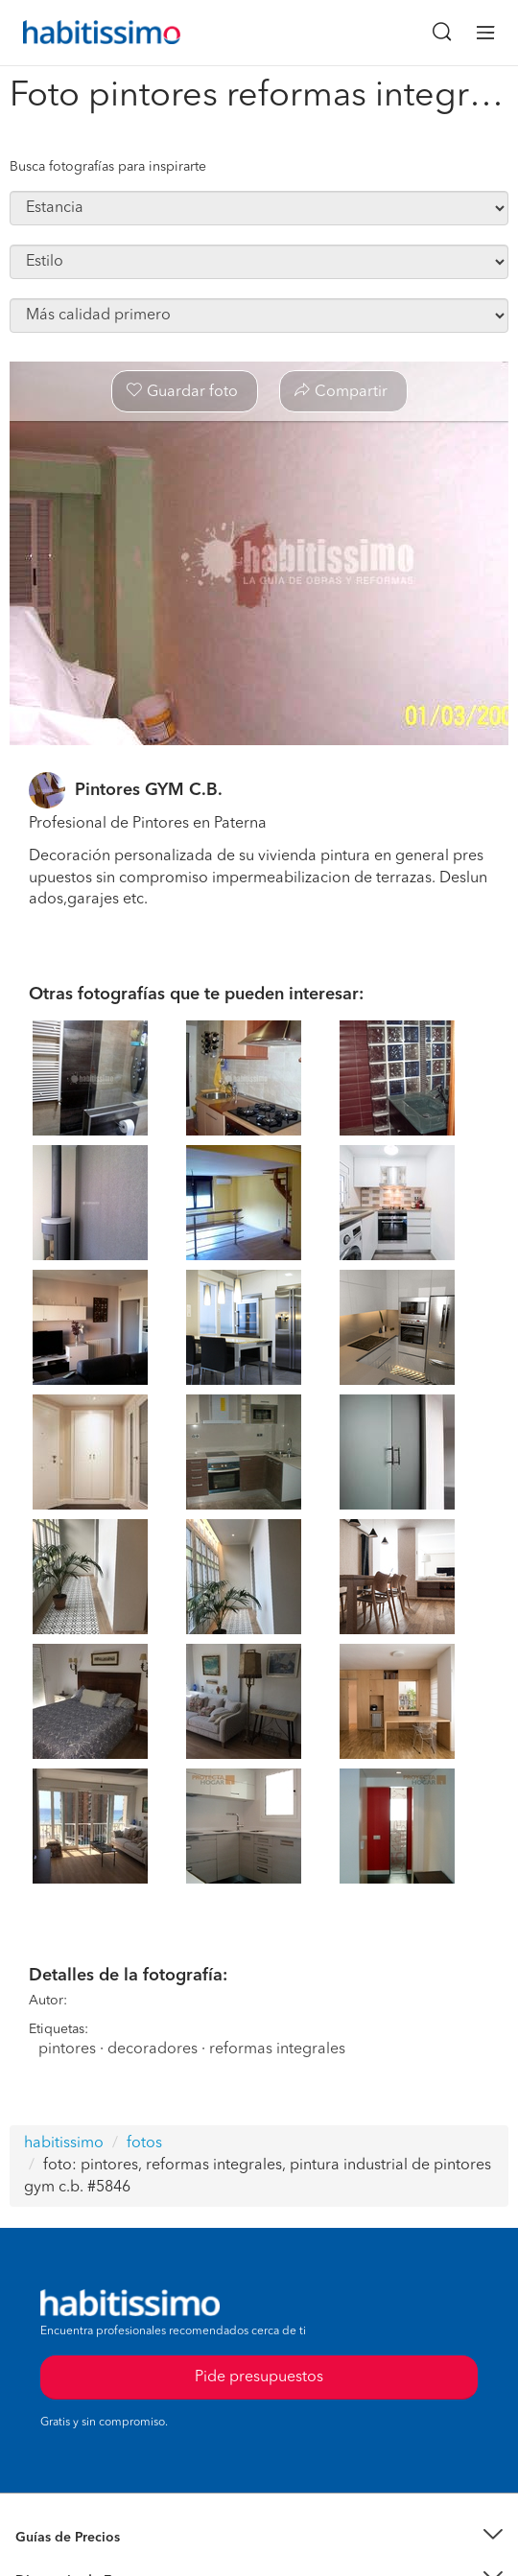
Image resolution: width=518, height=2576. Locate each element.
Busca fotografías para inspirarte (108, 167)
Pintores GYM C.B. (149, 790)
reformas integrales (277, 2049)
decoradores (152, 2049)
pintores (67, 2049)
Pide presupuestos (259, 2377)
